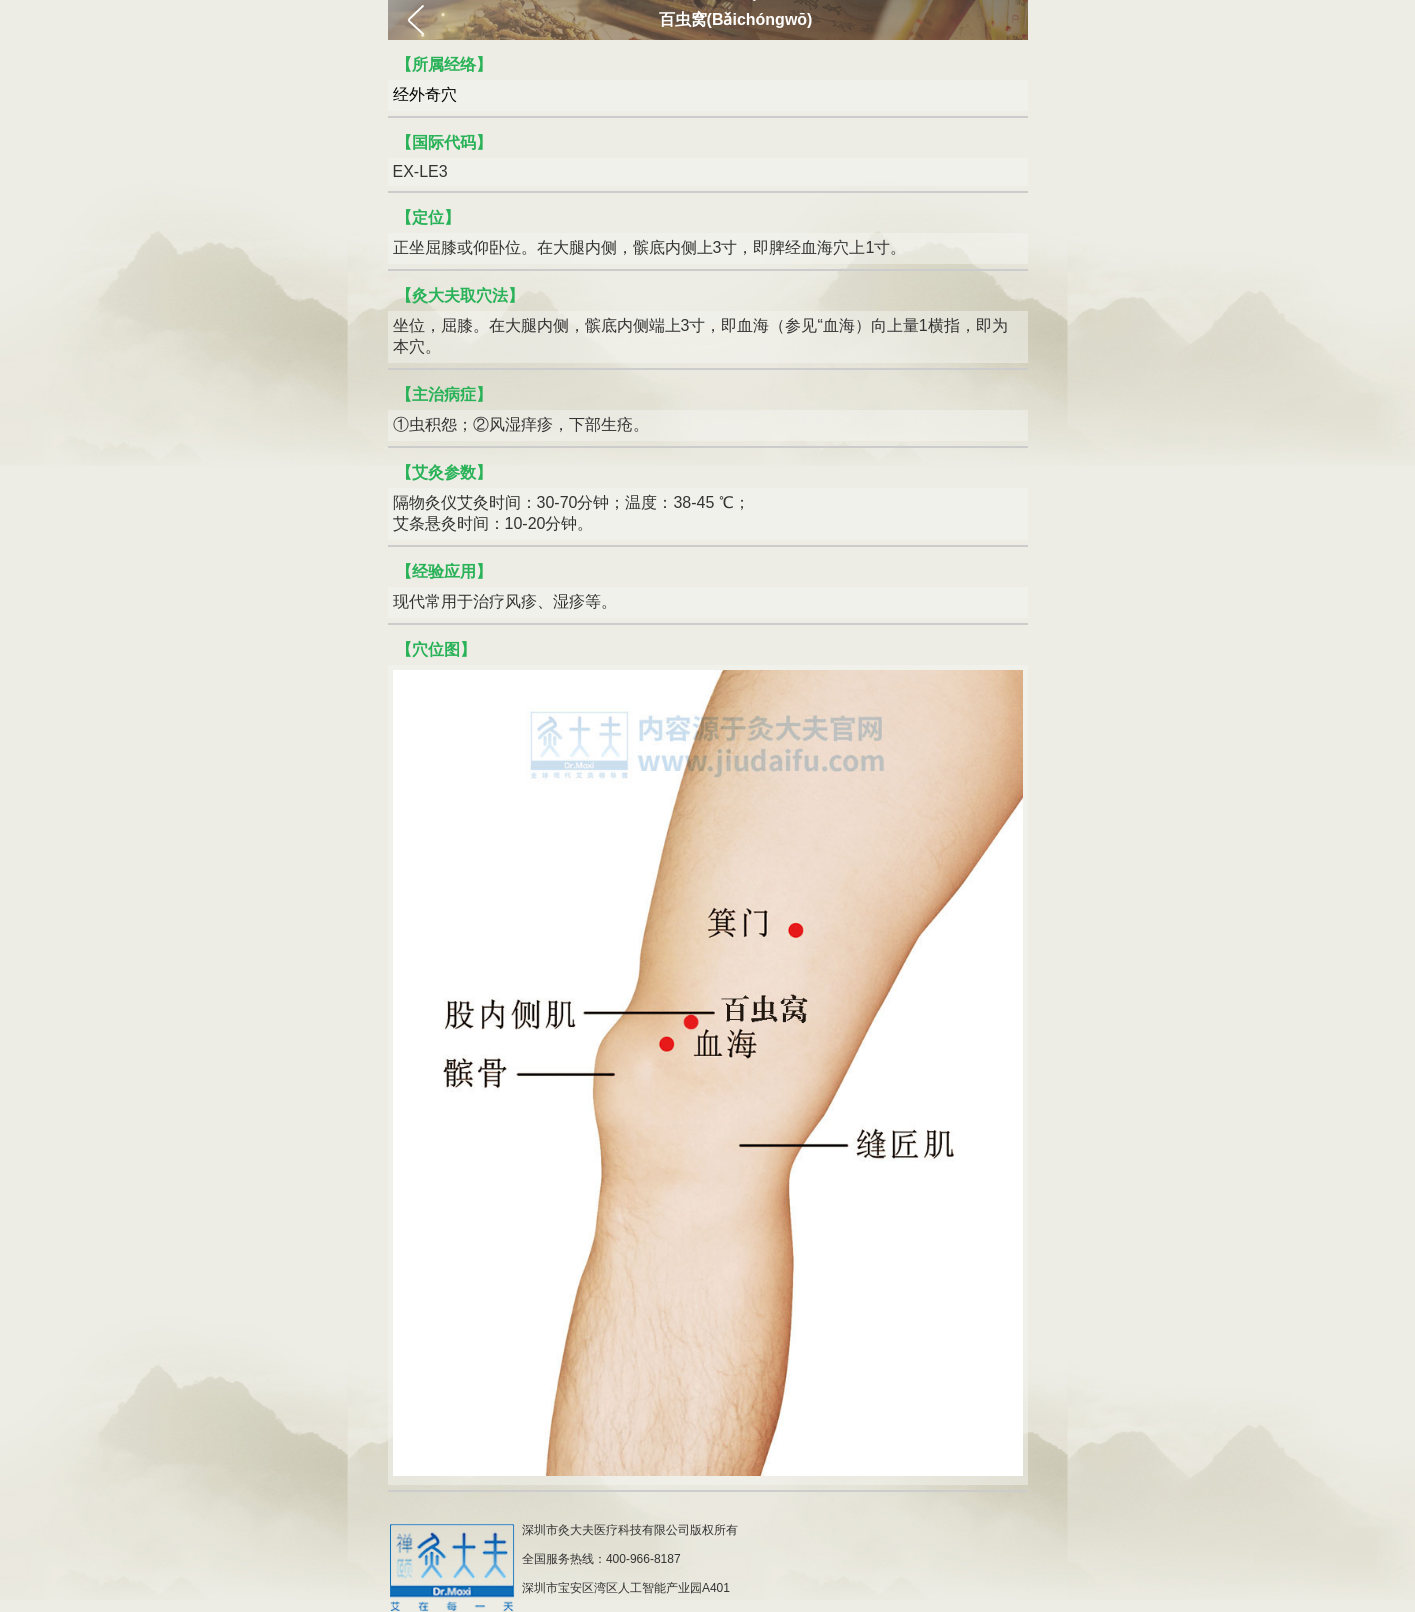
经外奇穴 (425, 94)
